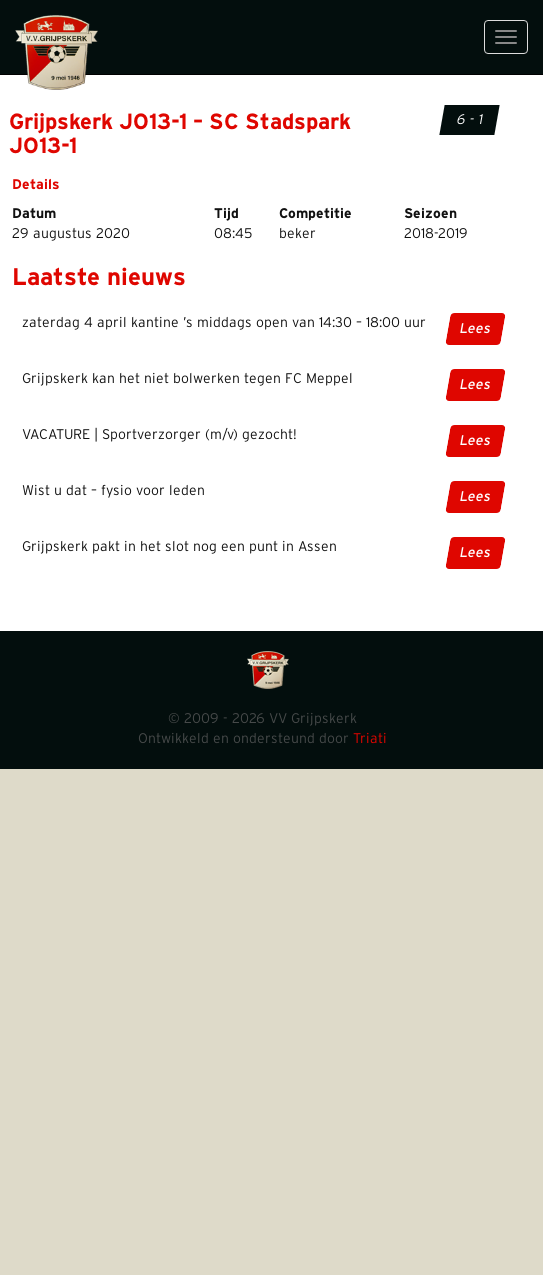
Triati (370, 739)
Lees (474, 329)
